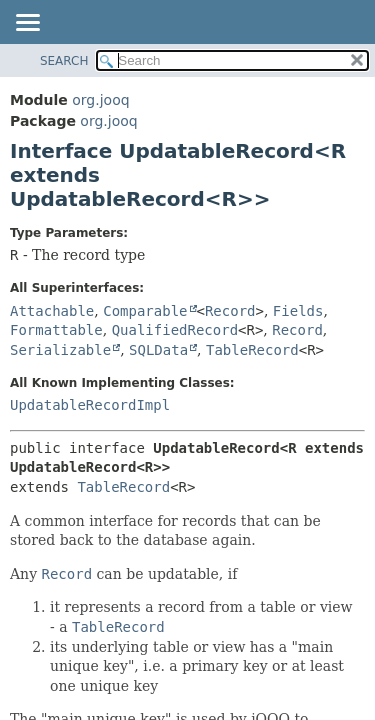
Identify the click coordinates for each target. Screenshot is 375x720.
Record (230, 311)
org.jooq (100, 100)
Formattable (56, 330)
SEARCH (64, 61)
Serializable (60, 350)
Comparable (145, 311)
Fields (298, 311)
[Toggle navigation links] (27, 24)
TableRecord (252, 350)
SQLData (158, 350)
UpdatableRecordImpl (90, 405)
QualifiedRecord (175, 330)
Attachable (52, 311)
